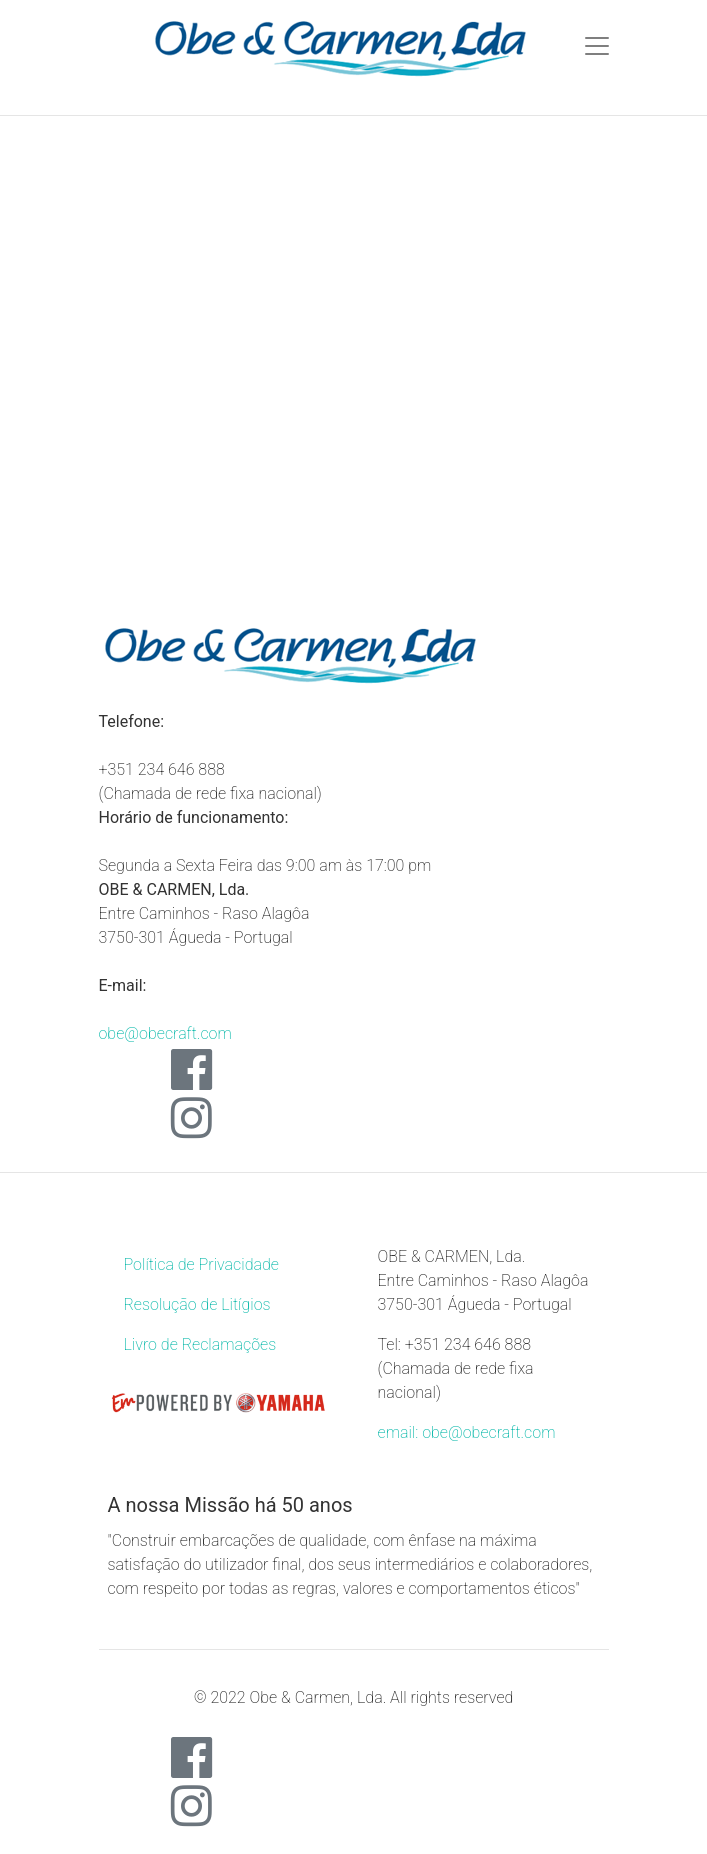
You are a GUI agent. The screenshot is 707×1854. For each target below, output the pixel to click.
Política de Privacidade (201, 1264)
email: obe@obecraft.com (467, 1432)
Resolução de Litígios (197, 1304)
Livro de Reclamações (200, 1344)
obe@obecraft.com (165, 1033)
